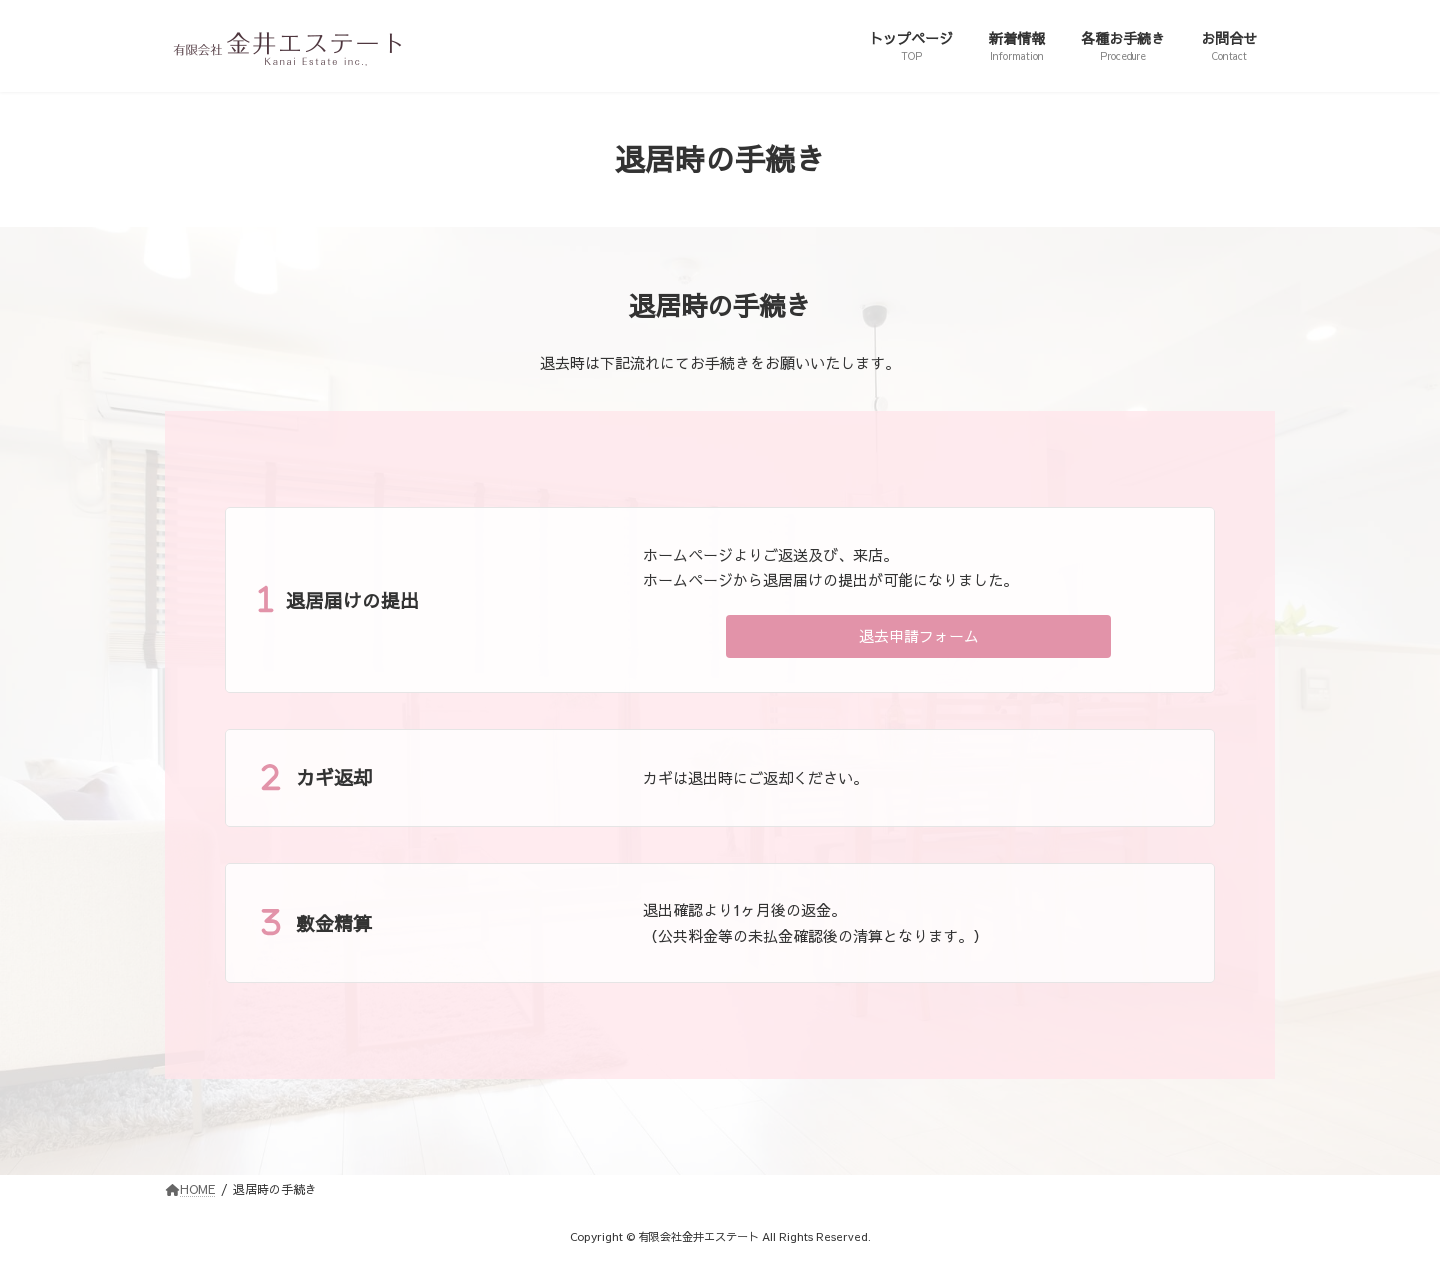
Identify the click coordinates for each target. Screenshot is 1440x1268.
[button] (919, 636)
